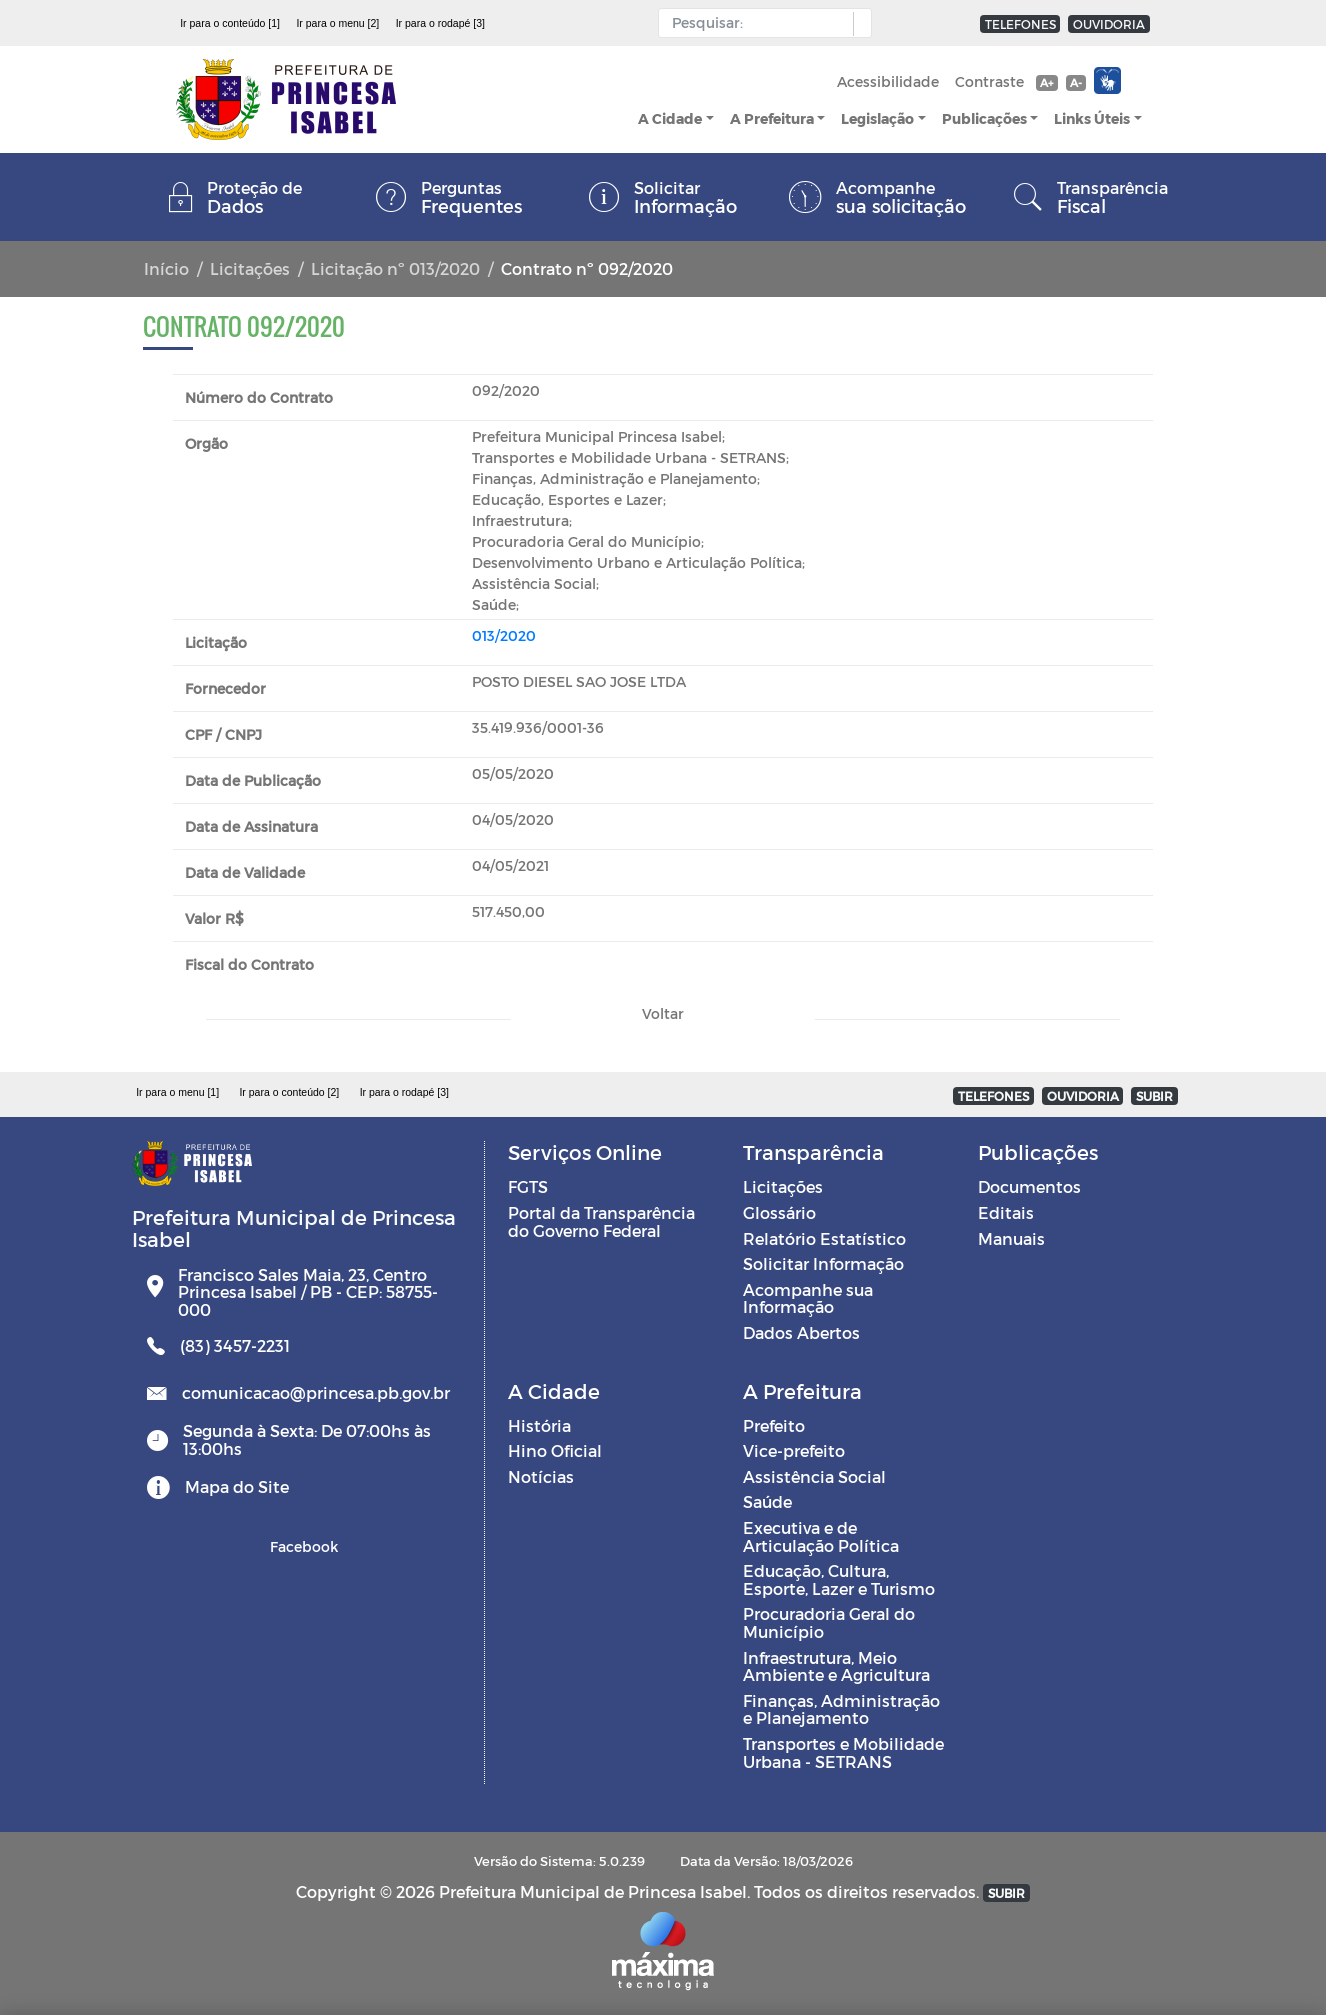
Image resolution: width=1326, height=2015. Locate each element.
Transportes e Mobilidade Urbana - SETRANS (843, 1752)
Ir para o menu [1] (177, 1092)
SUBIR (1154, 1096)
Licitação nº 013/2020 (395, 268)
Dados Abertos (801, 1332)
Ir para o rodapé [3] (440, 23)
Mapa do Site (237, 1486)
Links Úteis (1092, 118)
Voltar (663, 1013)
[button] (857, 24)
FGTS (528, 1186)
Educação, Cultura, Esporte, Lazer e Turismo (839, 1579)
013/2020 (504, 635)
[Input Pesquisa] (760, 23)
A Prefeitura (772, 118)
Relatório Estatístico (824, 1238)
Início (166, 268)
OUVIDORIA (1109, 24)
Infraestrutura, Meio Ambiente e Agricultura (836, 1666)
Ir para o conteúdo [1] (230, 23)
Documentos (1029, 1186)
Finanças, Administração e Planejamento (841, 1709)
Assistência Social (814, 1476)
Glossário (779, 1212)
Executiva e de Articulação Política (821, 1536)
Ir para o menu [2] (337, 23)
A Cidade (670, 118)
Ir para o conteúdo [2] (289, 1092)
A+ (1046, 82)
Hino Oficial (555, 1450)
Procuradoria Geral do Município (829, 1622)
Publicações (984, 118)
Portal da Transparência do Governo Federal (601, 1221)
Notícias (541, 1476)
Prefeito (774, 1425)
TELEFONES (1020, 24)
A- (1076, 82)
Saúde (767, 1501)
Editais (1006, 1212)
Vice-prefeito (794, 1450)
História (539, 1425)
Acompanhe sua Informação (808, 1298)
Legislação (877, 118)
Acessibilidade (888, 81)
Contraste (989, 81)
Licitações (250, 268)
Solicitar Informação (823, 1263)
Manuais (1011, 1238)
